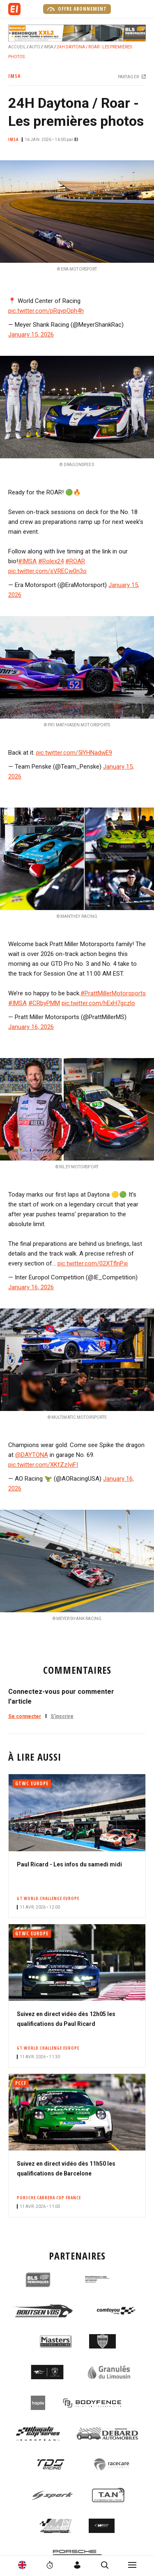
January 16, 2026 (31, 1027)
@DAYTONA (31, 1455)
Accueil (17, 47)
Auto (34, 47)
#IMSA (27, 561)
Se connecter (24, 1716)
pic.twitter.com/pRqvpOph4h (46, 310)
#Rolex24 (51, 561)
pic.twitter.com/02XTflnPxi (92, 1263)
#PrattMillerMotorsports (113, 993)
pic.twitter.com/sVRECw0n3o (47, 571)
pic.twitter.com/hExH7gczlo (98, 1003)
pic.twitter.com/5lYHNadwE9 (74, 752)
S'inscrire (62, 1716)
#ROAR (75, 561)
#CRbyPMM (44, 1003)
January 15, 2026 (31, 334)
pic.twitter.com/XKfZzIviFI (43, 1464)
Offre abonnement (77, 9)
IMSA (48, 47)
